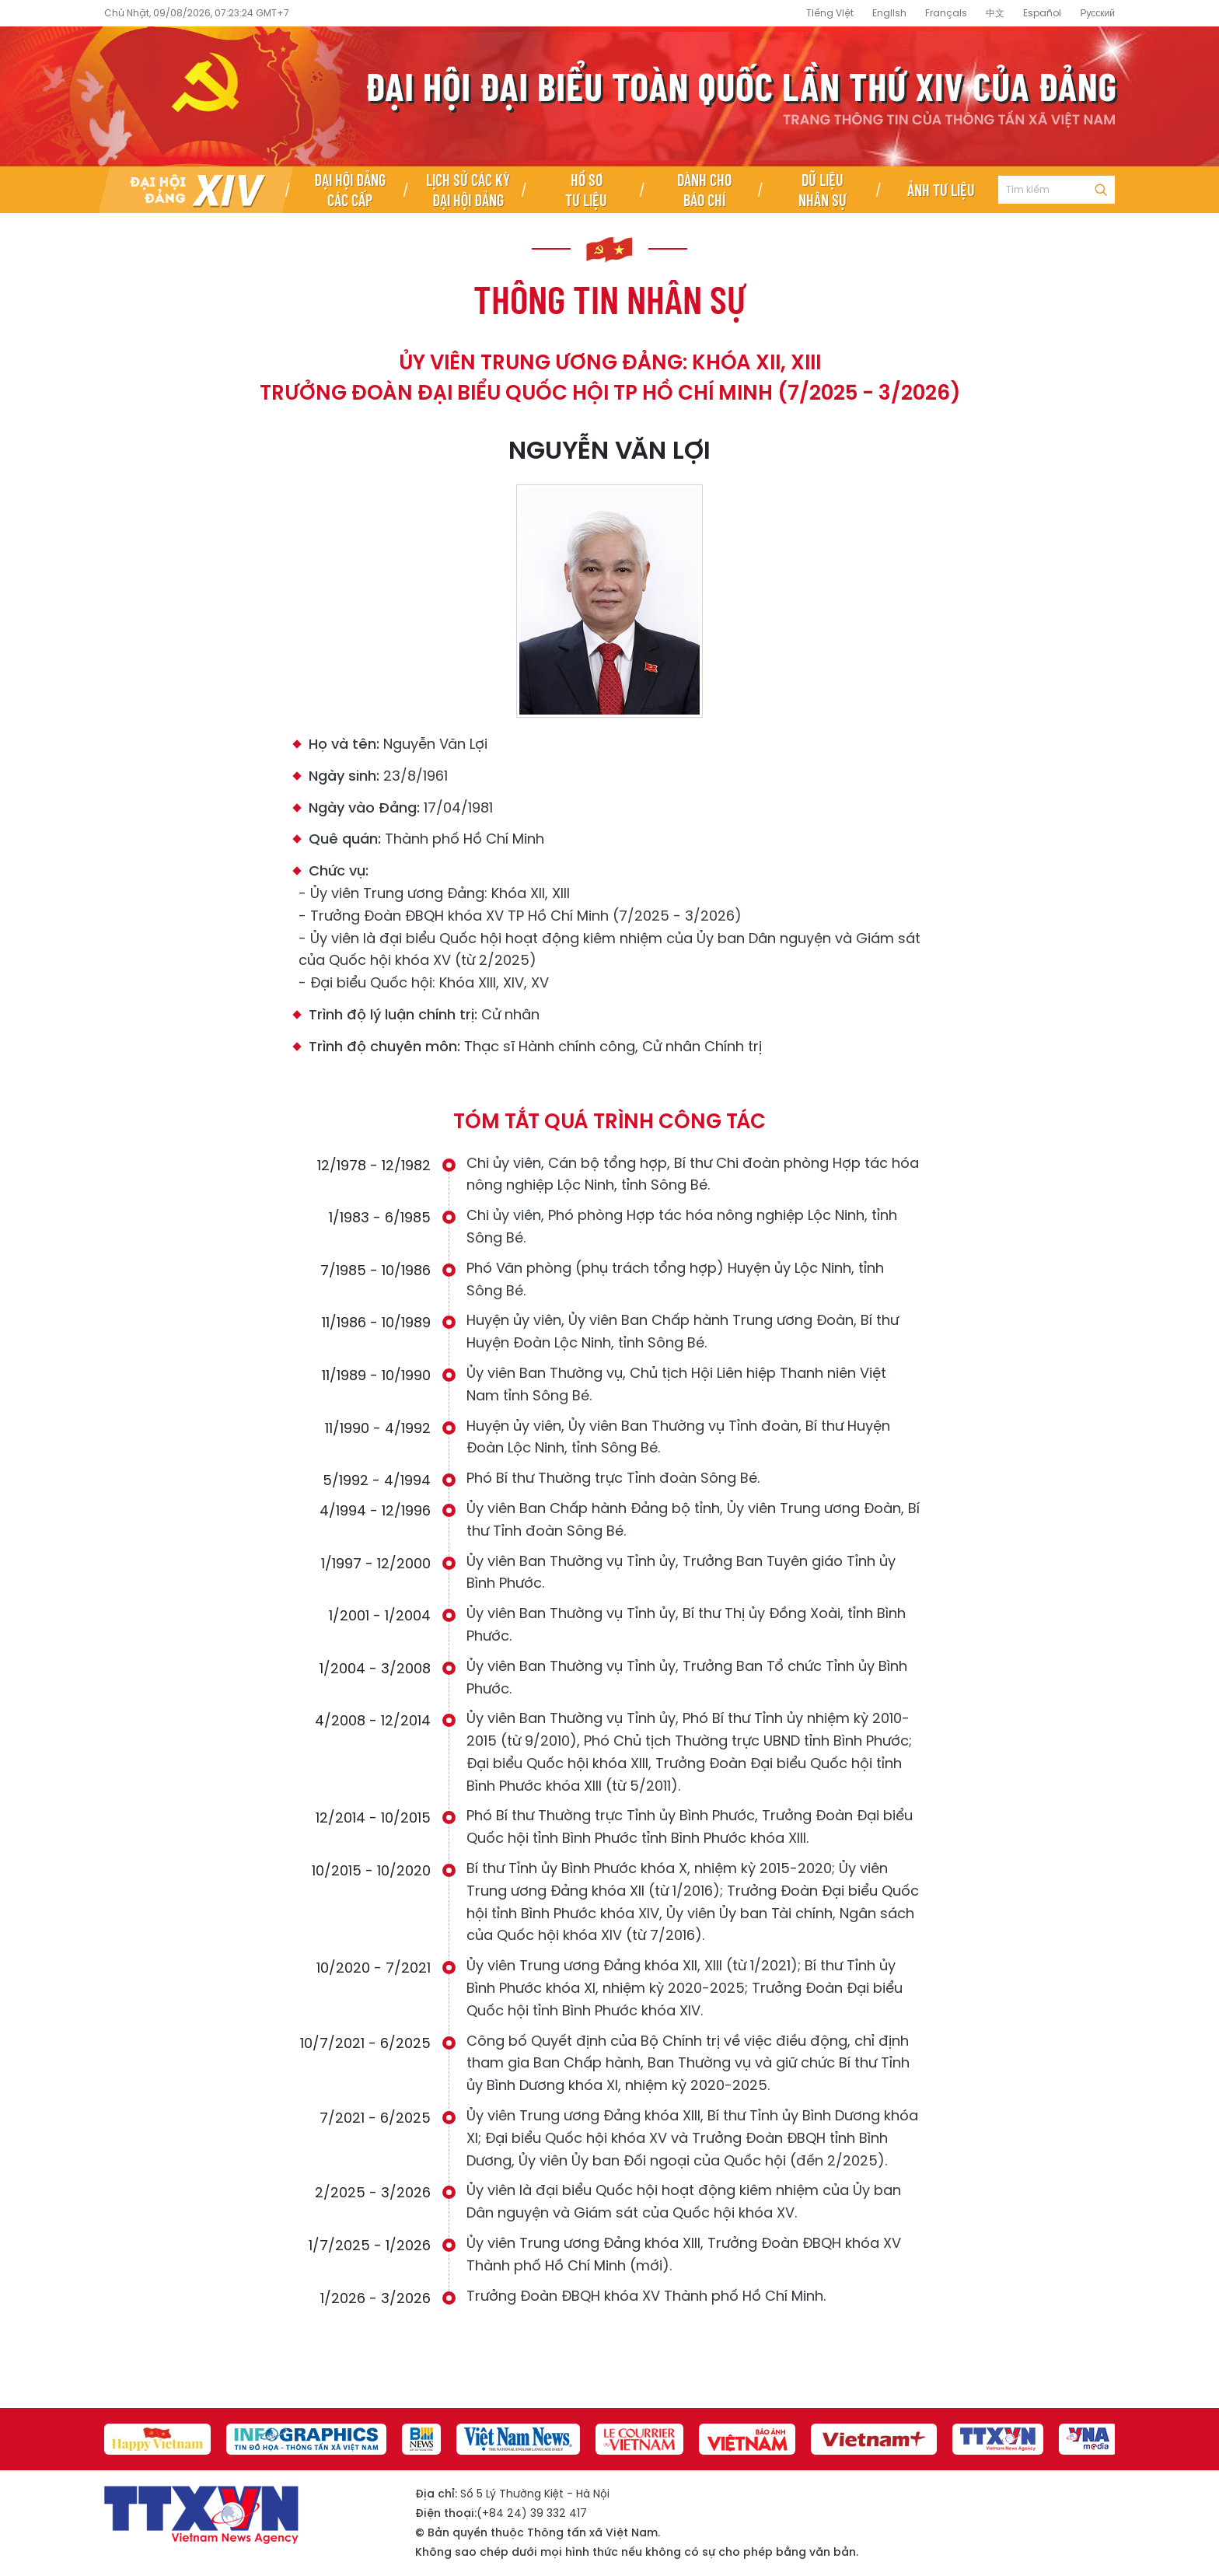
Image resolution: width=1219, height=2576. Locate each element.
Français (946, 12)
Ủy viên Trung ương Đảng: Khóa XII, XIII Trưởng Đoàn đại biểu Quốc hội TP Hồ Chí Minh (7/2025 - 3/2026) (610, 377)
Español (1042, 12)
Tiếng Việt (830, 12)
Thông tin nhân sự (609, 298)
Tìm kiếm (1101, 189)
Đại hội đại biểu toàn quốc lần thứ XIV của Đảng (609, 96)
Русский (1097, 12)
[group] (159, 2439)
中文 (995, 12)
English (889, 12)
